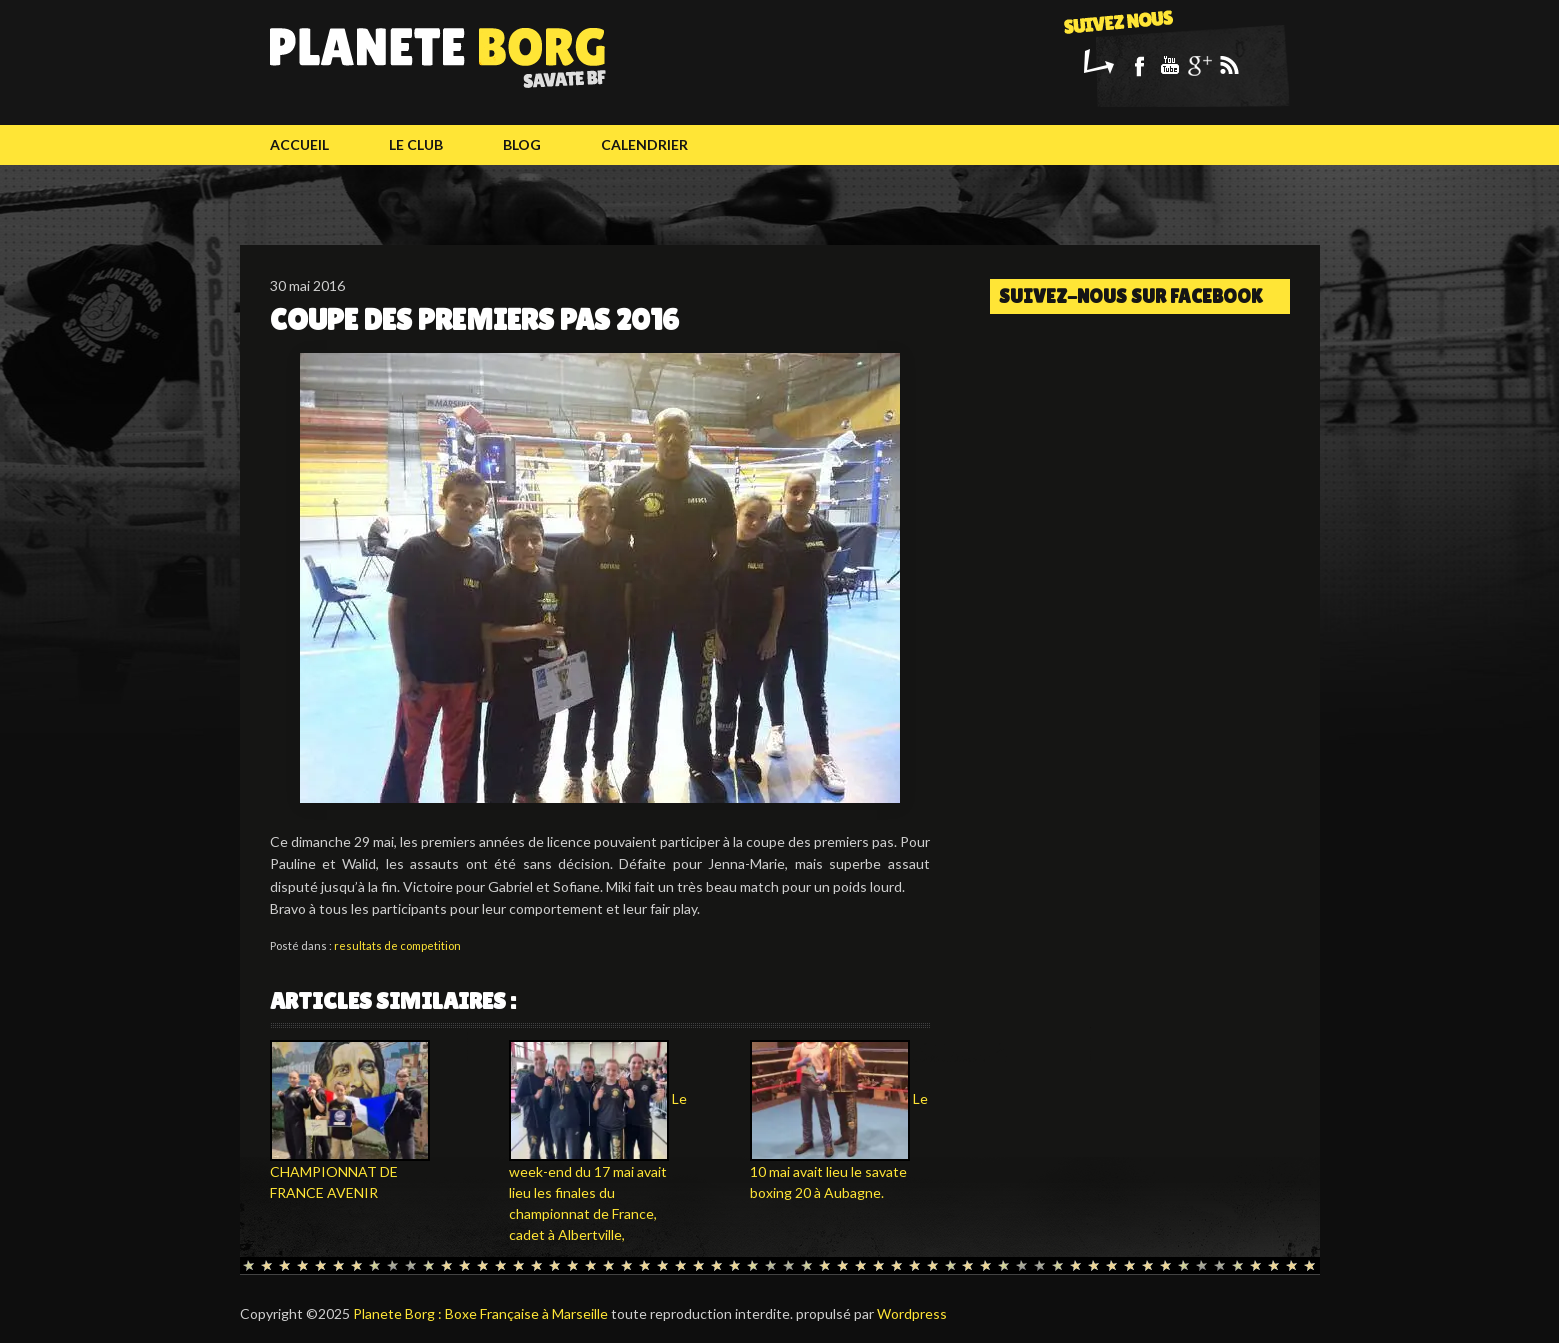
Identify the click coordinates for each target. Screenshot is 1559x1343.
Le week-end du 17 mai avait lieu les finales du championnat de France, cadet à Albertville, (598, 1166)
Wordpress (912, 1313)
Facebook (1139, 65)
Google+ (1199, 65)
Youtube (1169, 65)
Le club (416, 144)
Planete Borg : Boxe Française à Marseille (480, 1313)
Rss (1229, 65)
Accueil (299, 144)
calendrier (644, 144)
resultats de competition (397, 945)
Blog (522, 144)
